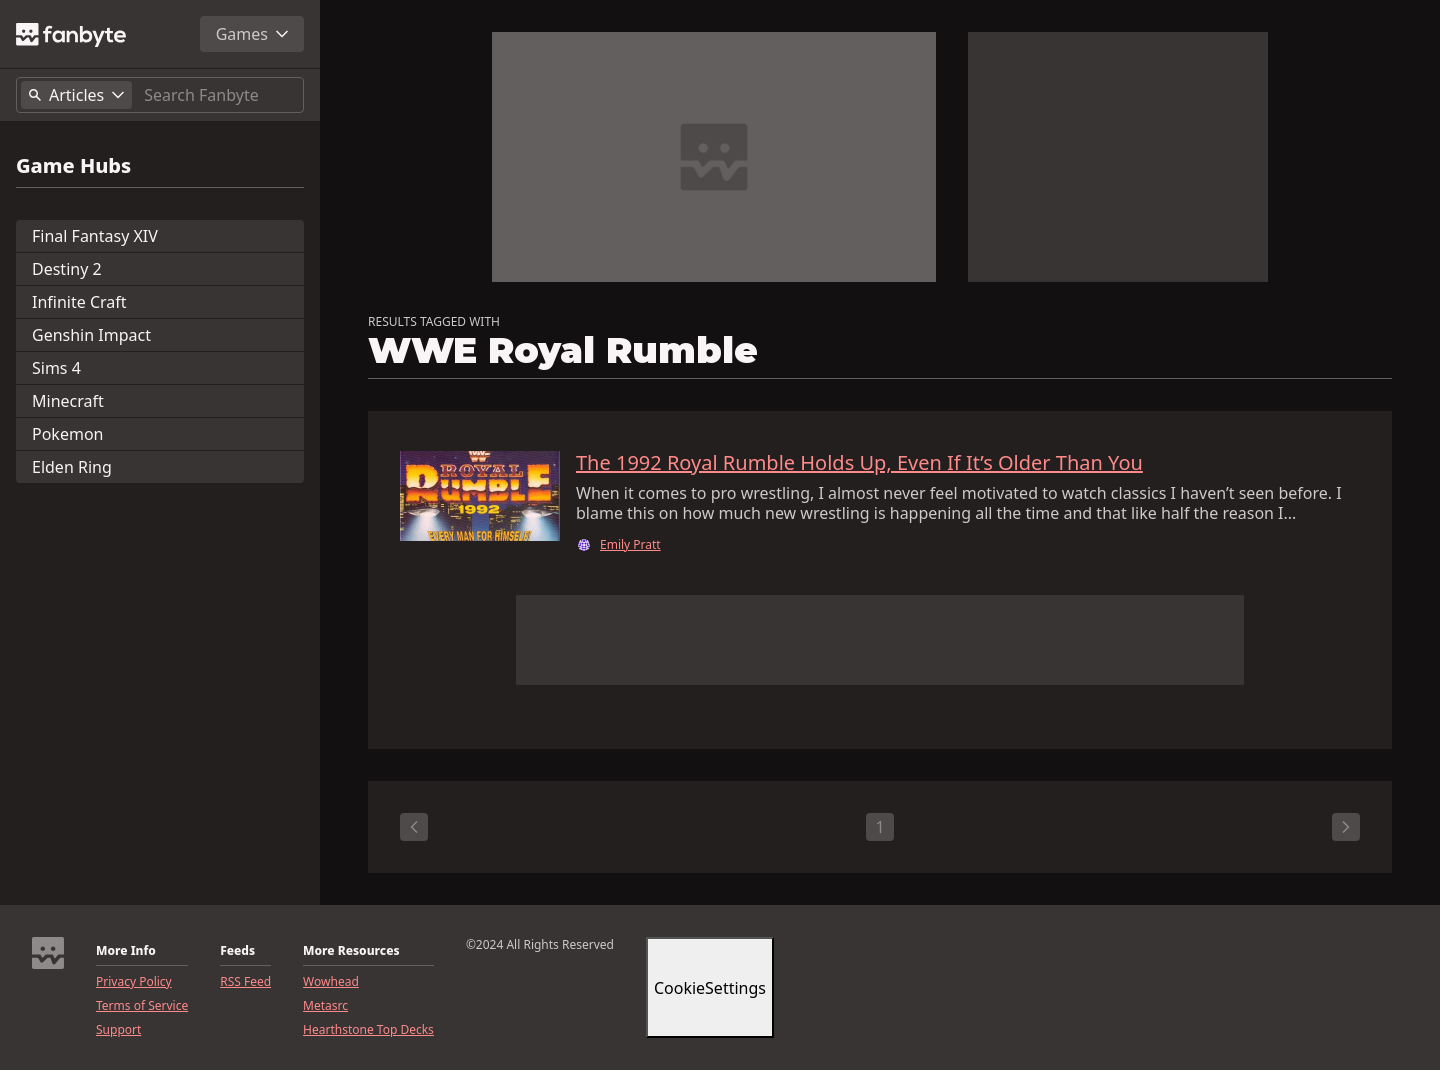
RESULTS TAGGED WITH (434, 322)
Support (118, 1030)
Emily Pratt (630, 545)
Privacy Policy (134, 982)
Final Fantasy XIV (95, 236)
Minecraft (68, 401)
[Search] (219, 95)
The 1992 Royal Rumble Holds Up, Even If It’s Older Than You (859, 463)
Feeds (237, 951)
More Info (126, 951)
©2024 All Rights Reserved (540, 945)
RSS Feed (245, 982)
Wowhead (331, 982)
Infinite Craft (79, 302)
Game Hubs (73, 166)
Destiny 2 (67, 269)
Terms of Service (142, 1006)
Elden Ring (72, 467)
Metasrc (325, 1006)
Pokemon (67, 434)
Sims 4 (56, 368)
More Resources (351, 951)
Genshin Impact (91, 335)
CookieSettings (710, 988)
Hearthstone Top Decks (368, 1030)
